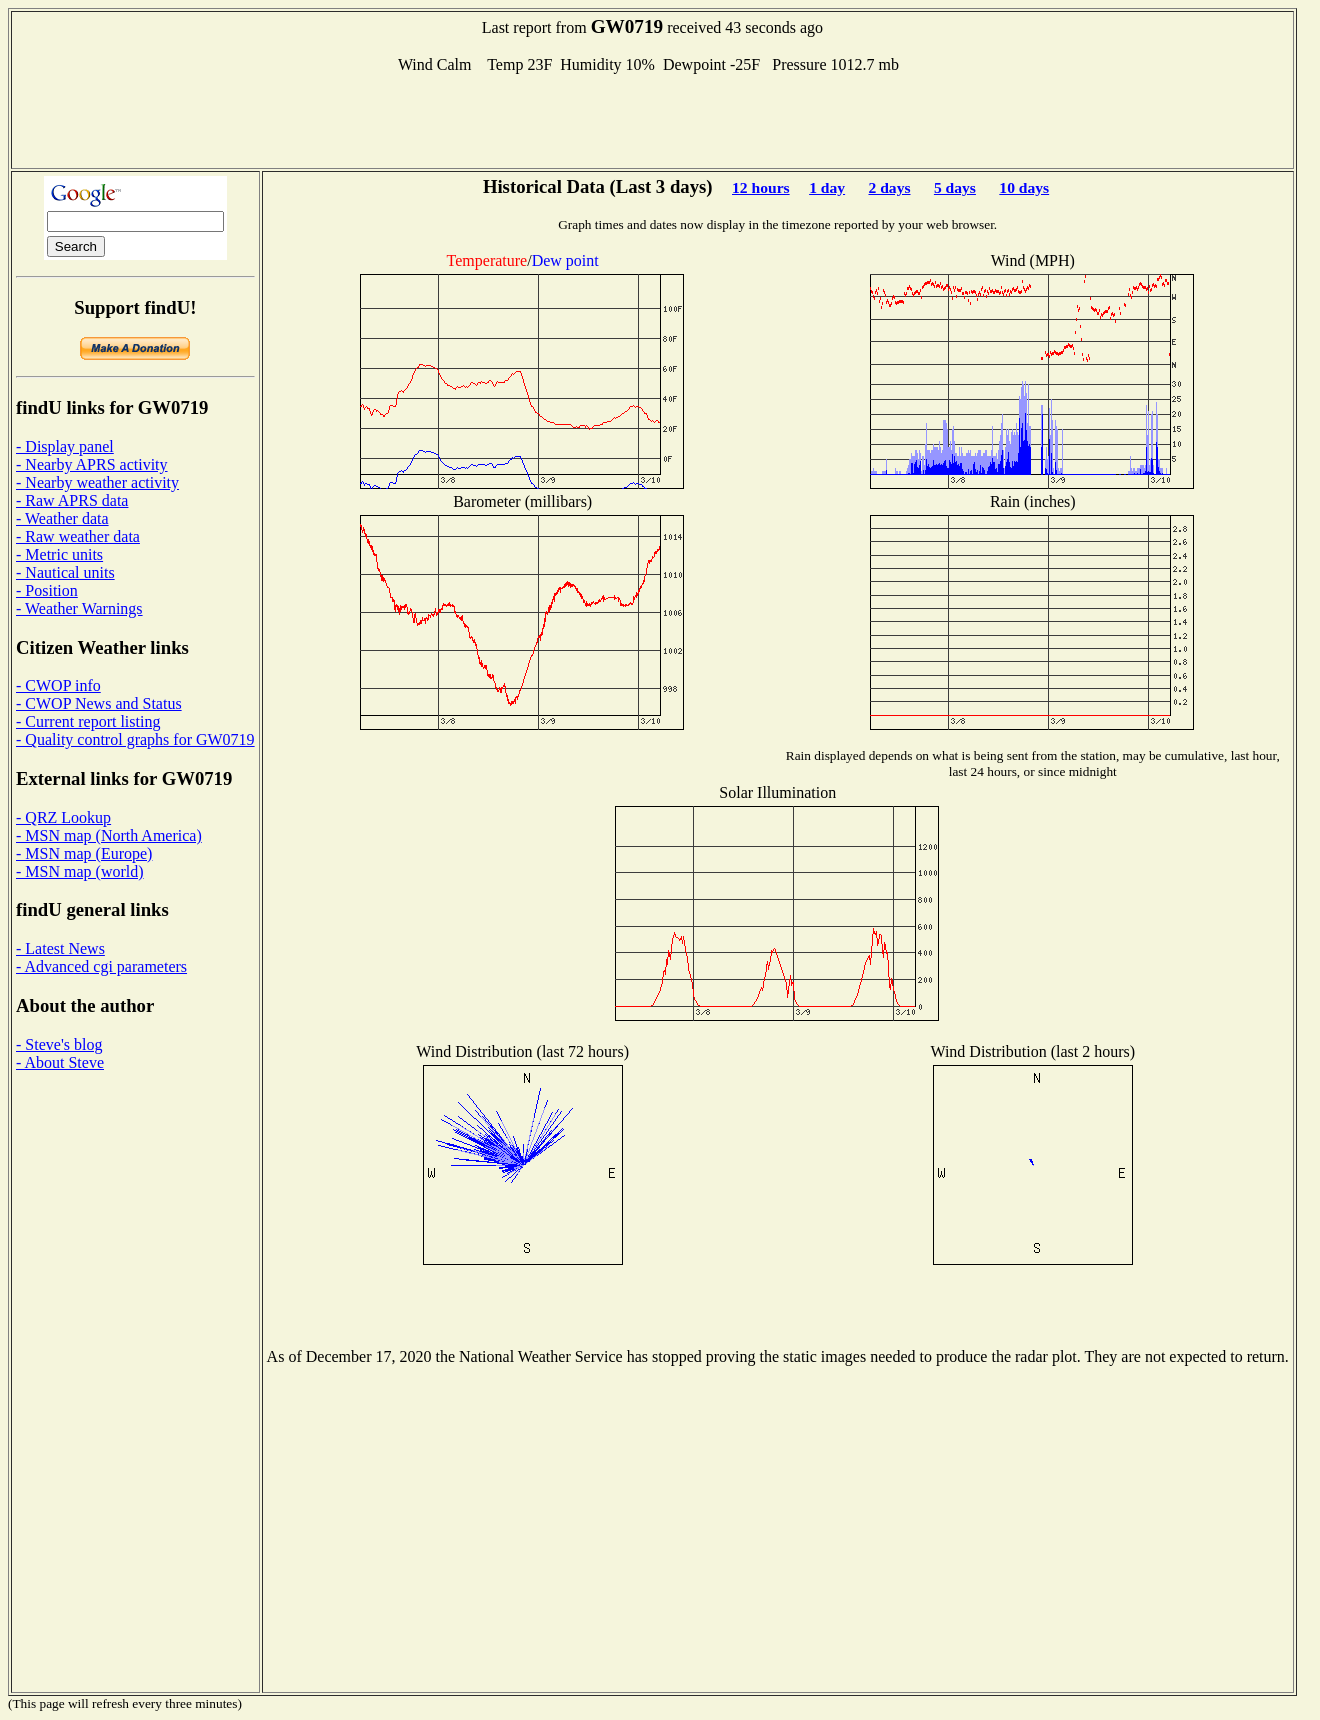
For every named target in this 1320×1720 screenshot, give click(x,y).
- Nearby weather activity (97, 482)
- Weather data (62, 518)
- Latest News (60, 948)
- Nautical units (65, 572)
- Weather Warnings (79, 608)
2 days (889, 187)
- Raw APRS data (72, 500)
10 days (1024, 187)
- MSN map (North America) (109, 835)
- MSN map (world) (80, 871)
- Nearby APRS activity (92, 464)
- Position (47, 590)
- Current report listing (88, 721)
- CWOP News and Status (99, 703)
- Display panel (65, 446)
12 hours (761, 187)
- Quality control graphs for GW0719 (135, 739)
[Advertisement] (652, 119)
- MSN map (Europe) (84, 853)
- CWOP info (58, 685)
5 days (955, 187)
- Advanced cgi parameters (101, 966)
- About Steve (60, 1062)
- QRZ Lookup (63, 817)
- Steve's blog (59, 1044)
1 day (827, 187)
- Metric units (59, 554)
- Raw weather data (78, 536)
